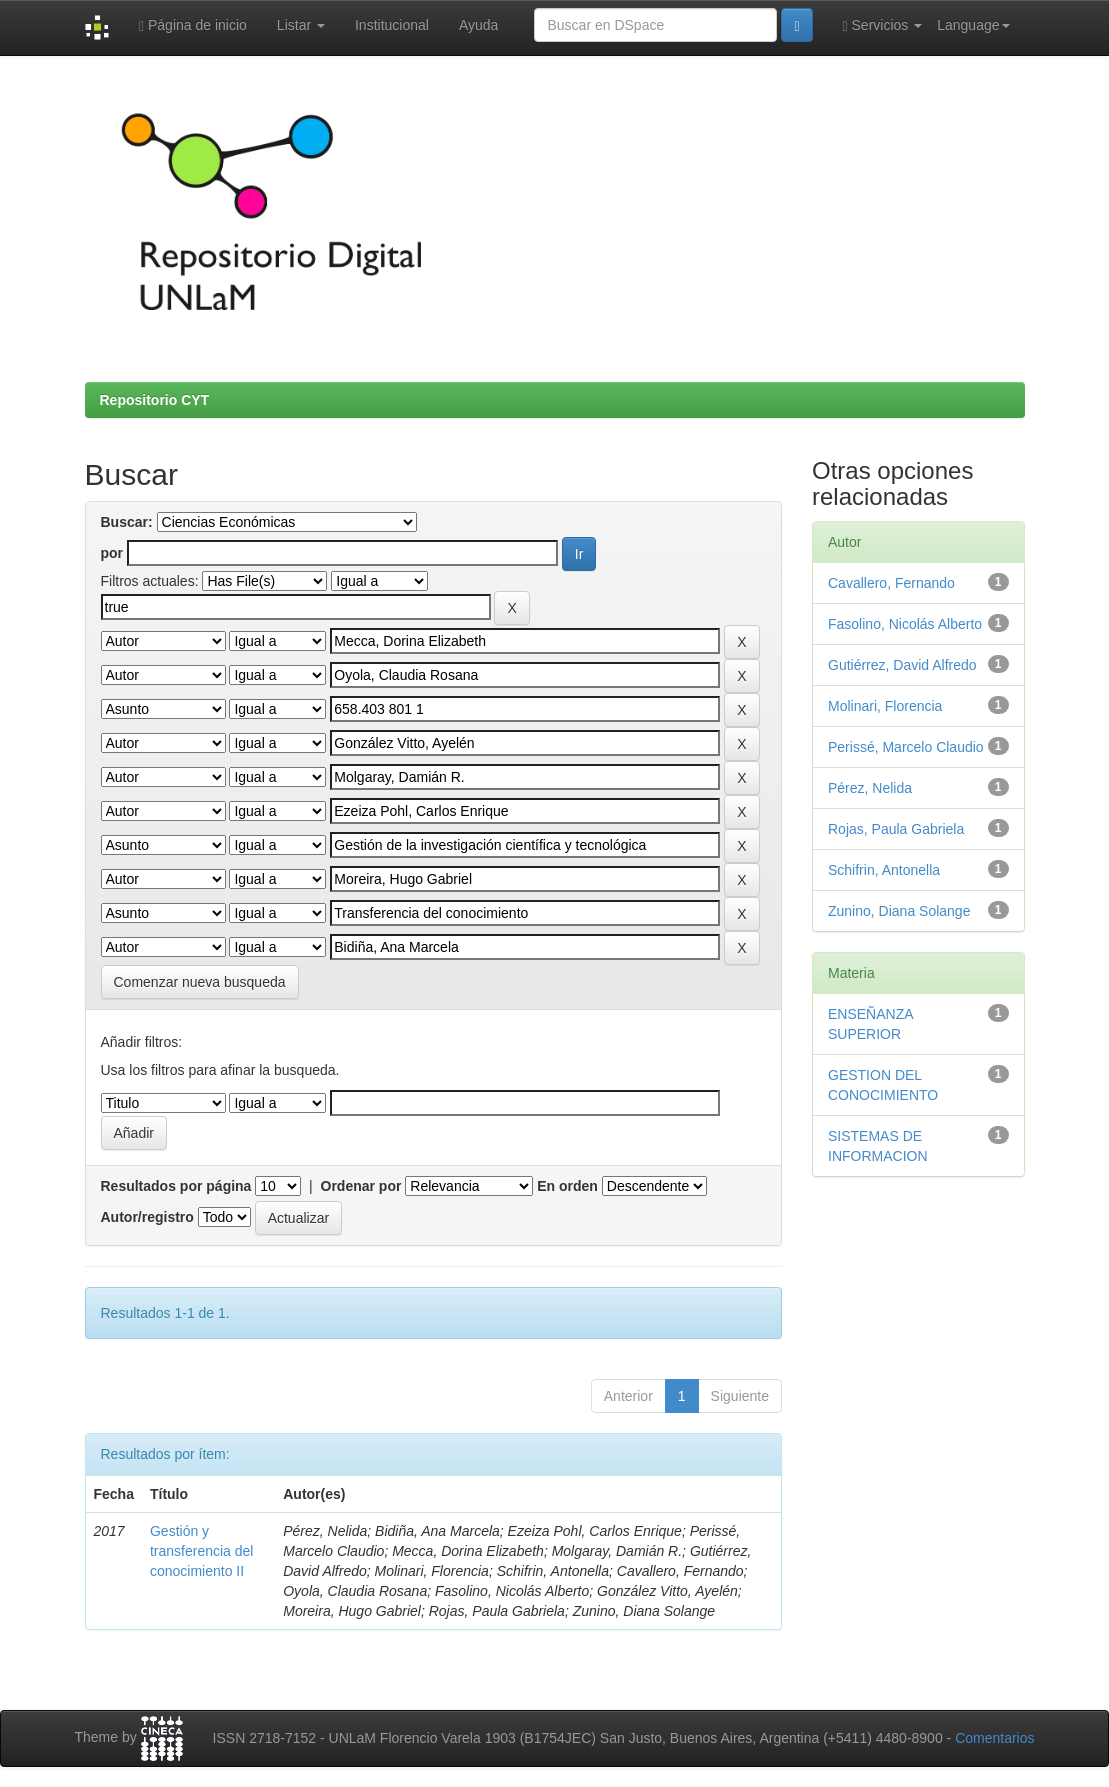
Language (973, 25)
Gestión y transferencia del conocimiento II (202, 1551)
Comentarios (994, 1738)
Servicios (883, 25)
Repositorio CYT (155, 400)
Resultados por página (176, 1186)
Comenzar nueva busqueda (200, 982)
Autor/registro (147, 1217)
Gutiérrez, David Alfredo (902, 665)
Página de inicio (193, 25)
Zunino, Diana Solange (899, 911)
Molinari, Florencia (885, 706)
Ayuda (478, 25)
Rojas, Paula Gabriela (896, 829)
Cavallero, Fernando (891, 583)
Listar (301, 25)
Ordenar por (361, 1186)
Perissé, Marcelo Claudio (906, 747)
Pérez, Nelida (870, 788)
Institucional (392, 25)
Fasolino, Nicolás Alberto (905, 624)
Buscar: (127, 522)
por (112, 553)
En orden (567, 1186)
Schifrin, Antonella (884, 870)
